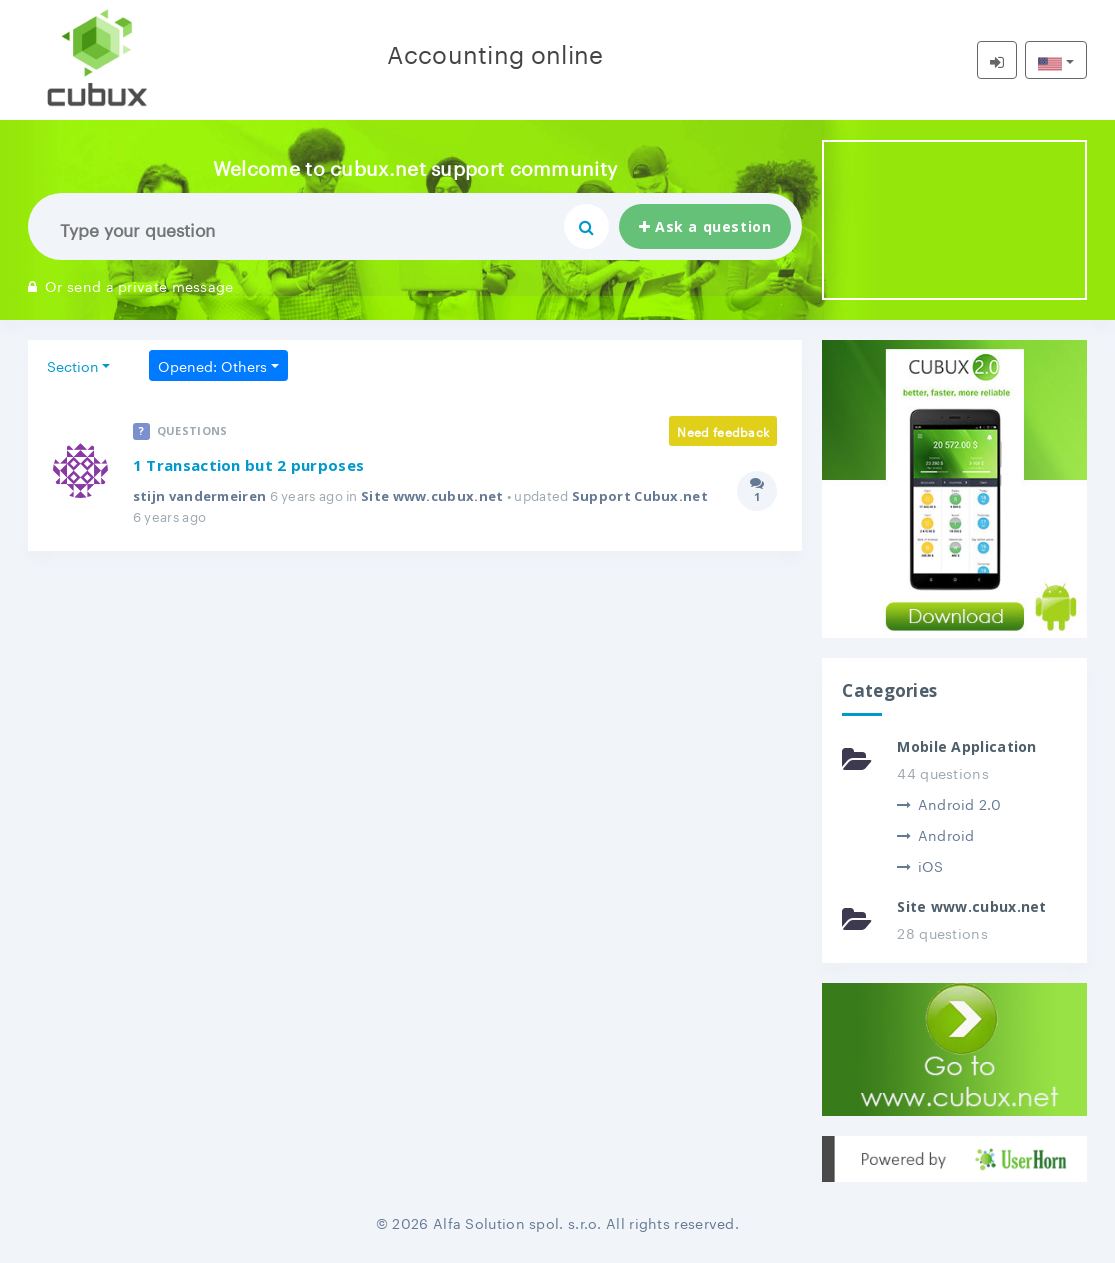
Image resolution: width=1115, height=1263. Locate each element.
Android (935, 834)
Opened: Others (212, 365)
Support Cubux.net (640, 496)
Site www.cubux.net (432, 496)
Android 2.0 (949, 803)
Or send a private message (131, 285)
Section (73, 365)
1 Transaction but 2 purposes (248, 465)
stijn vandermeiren (199, 496)
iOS (920, 865)
